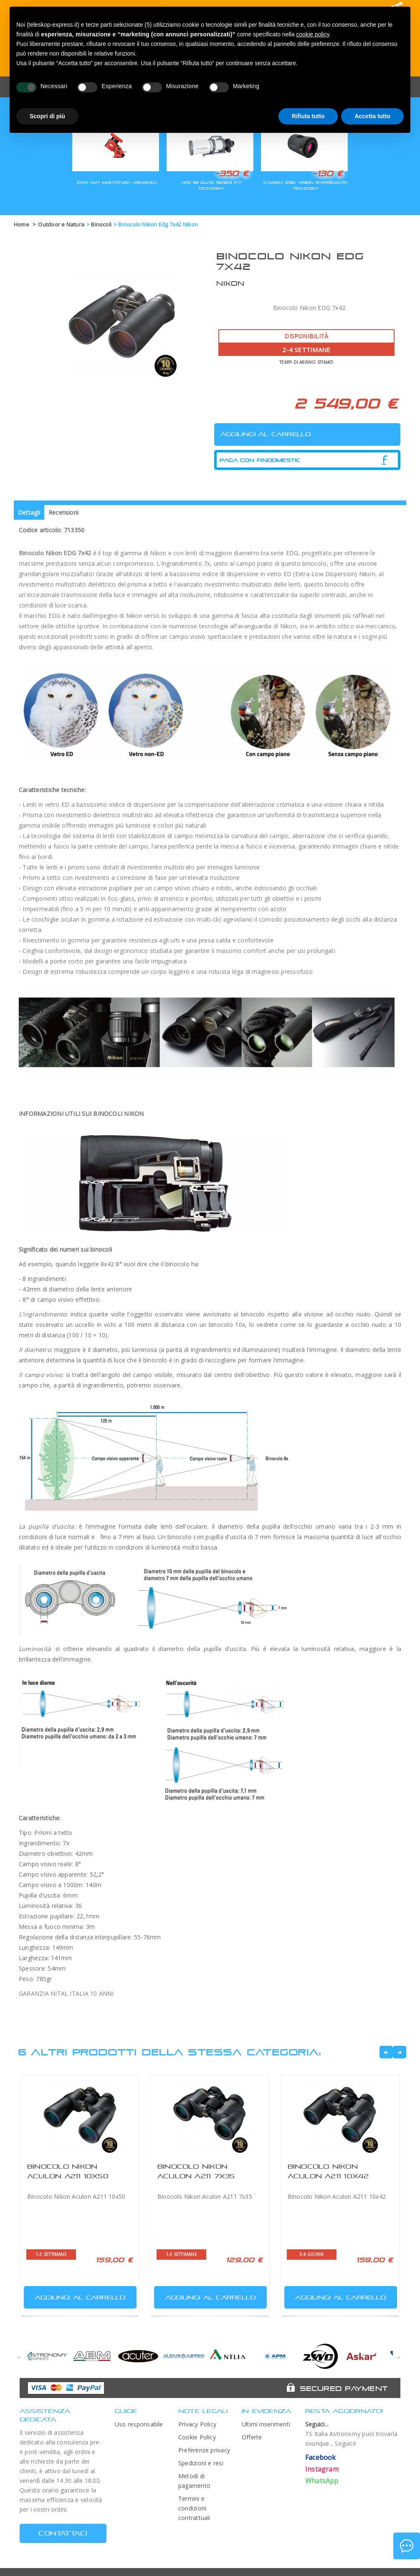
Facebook (320, 2457)
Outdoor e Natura (61, 224)
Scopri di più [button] (47, 116)
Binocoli (101, 224)
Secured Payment (344, 2388)
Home (21, 224)
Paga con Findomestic (260, 460)
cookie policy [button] (312, 34)
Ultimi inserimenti (266, 2424)
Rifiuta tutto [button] (308, 116)
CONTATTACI (62, 2533)
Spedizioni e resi (200, 2463)
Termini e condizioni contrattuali (194, 2508)
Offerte (252, 2437)
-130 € (328, 173)
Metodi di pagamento (194, 2481)
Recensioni (63, 512)
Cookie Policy (197, 2437)
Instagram (322, 2469)
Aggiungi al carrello (75, 2295)
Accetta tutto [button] (372, 116)
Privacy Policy (197, 2424)
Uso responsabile (139, 2424)
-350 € (231, 173)
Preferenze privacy (204, 2450)
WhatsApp (322, 2480)
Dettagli (29, 512)
